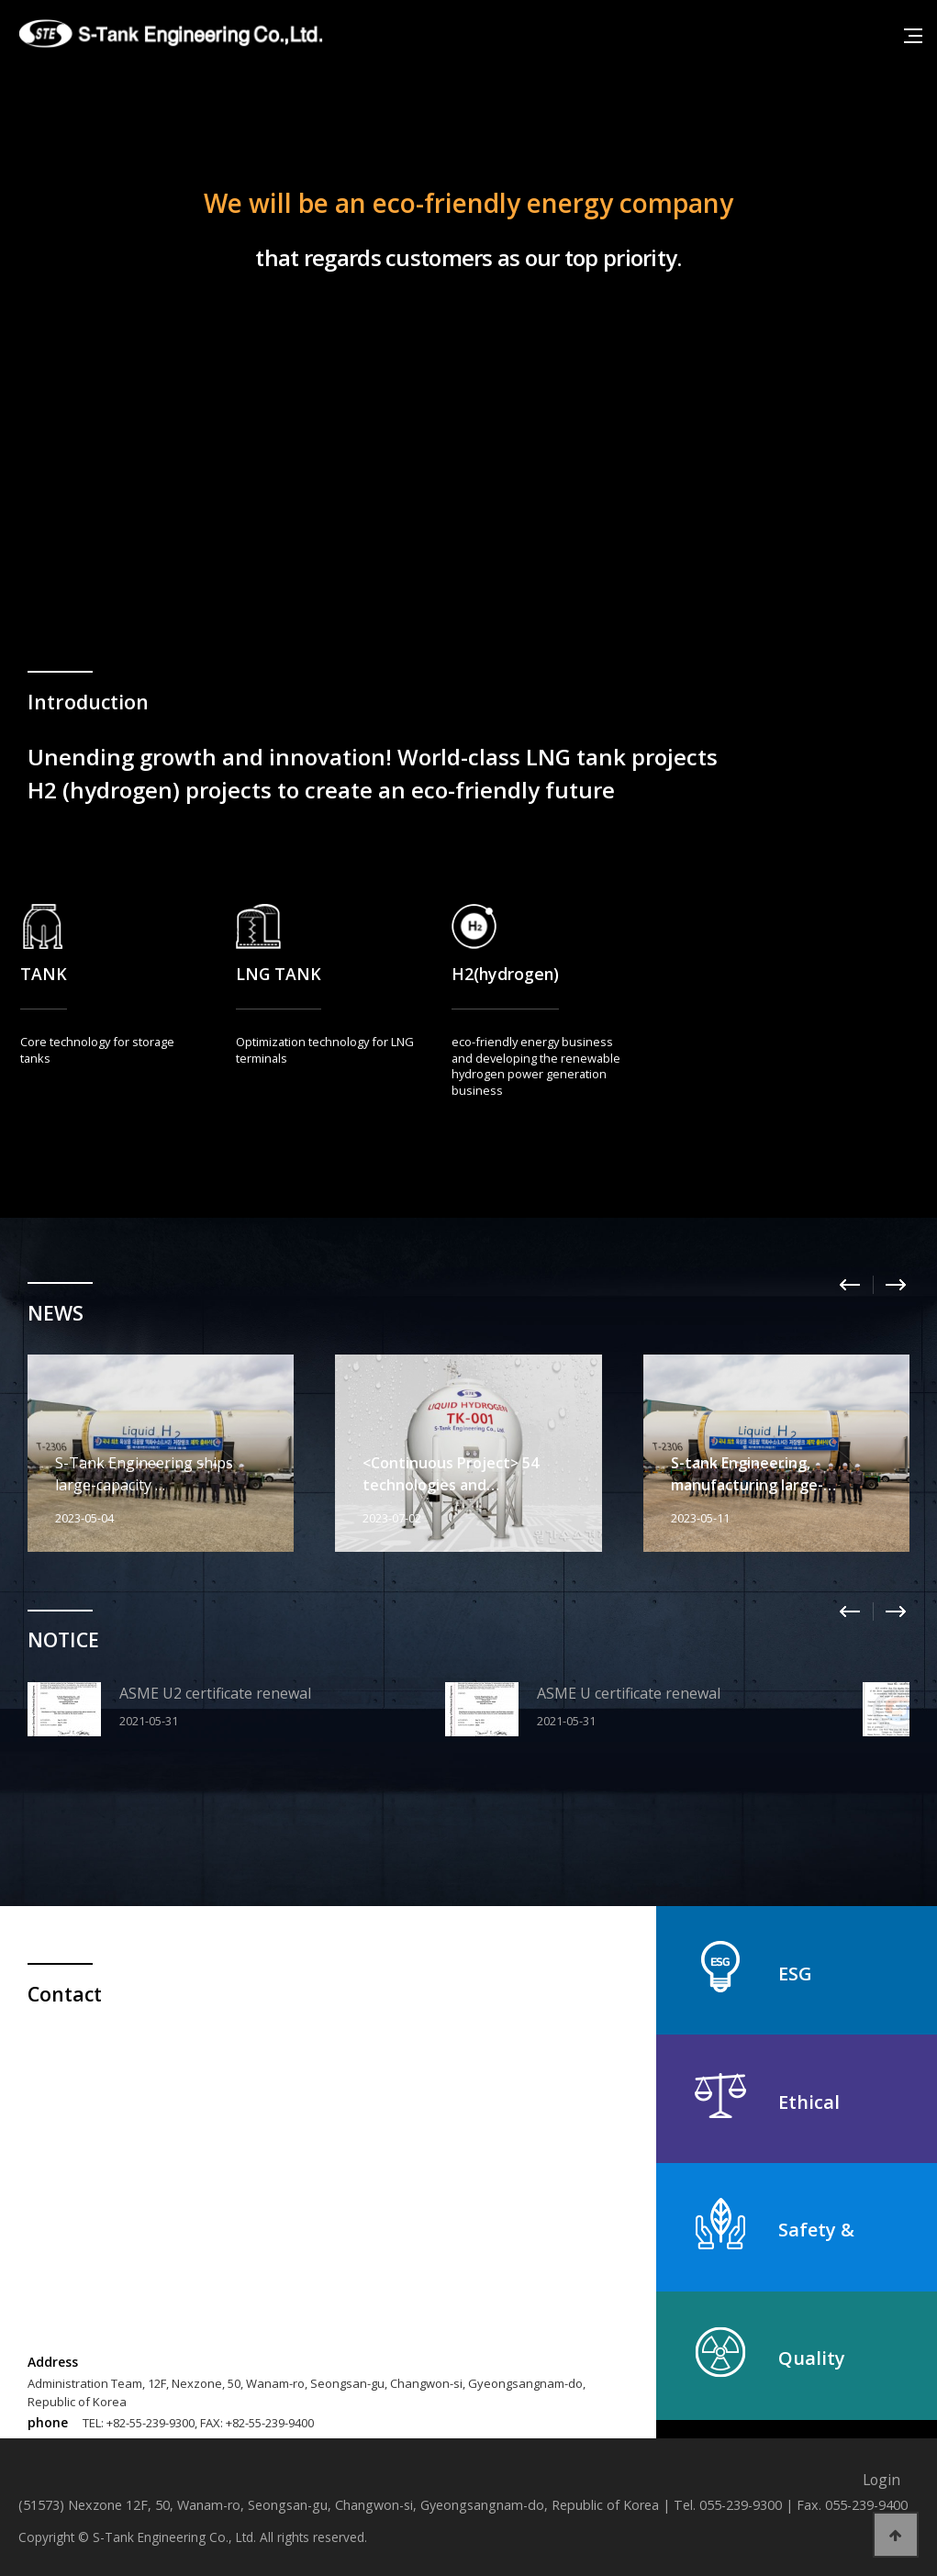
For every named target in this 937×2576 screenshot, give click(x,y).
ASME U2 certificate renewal (215, 1693)
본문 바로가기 (0, 0)
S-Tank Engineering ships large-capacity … (144, 1474)
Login (880, 2480)
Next (895, 1285)
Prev (850, 1285)
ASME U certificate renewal (628, 1693)
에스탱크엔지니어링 (174, 34)
